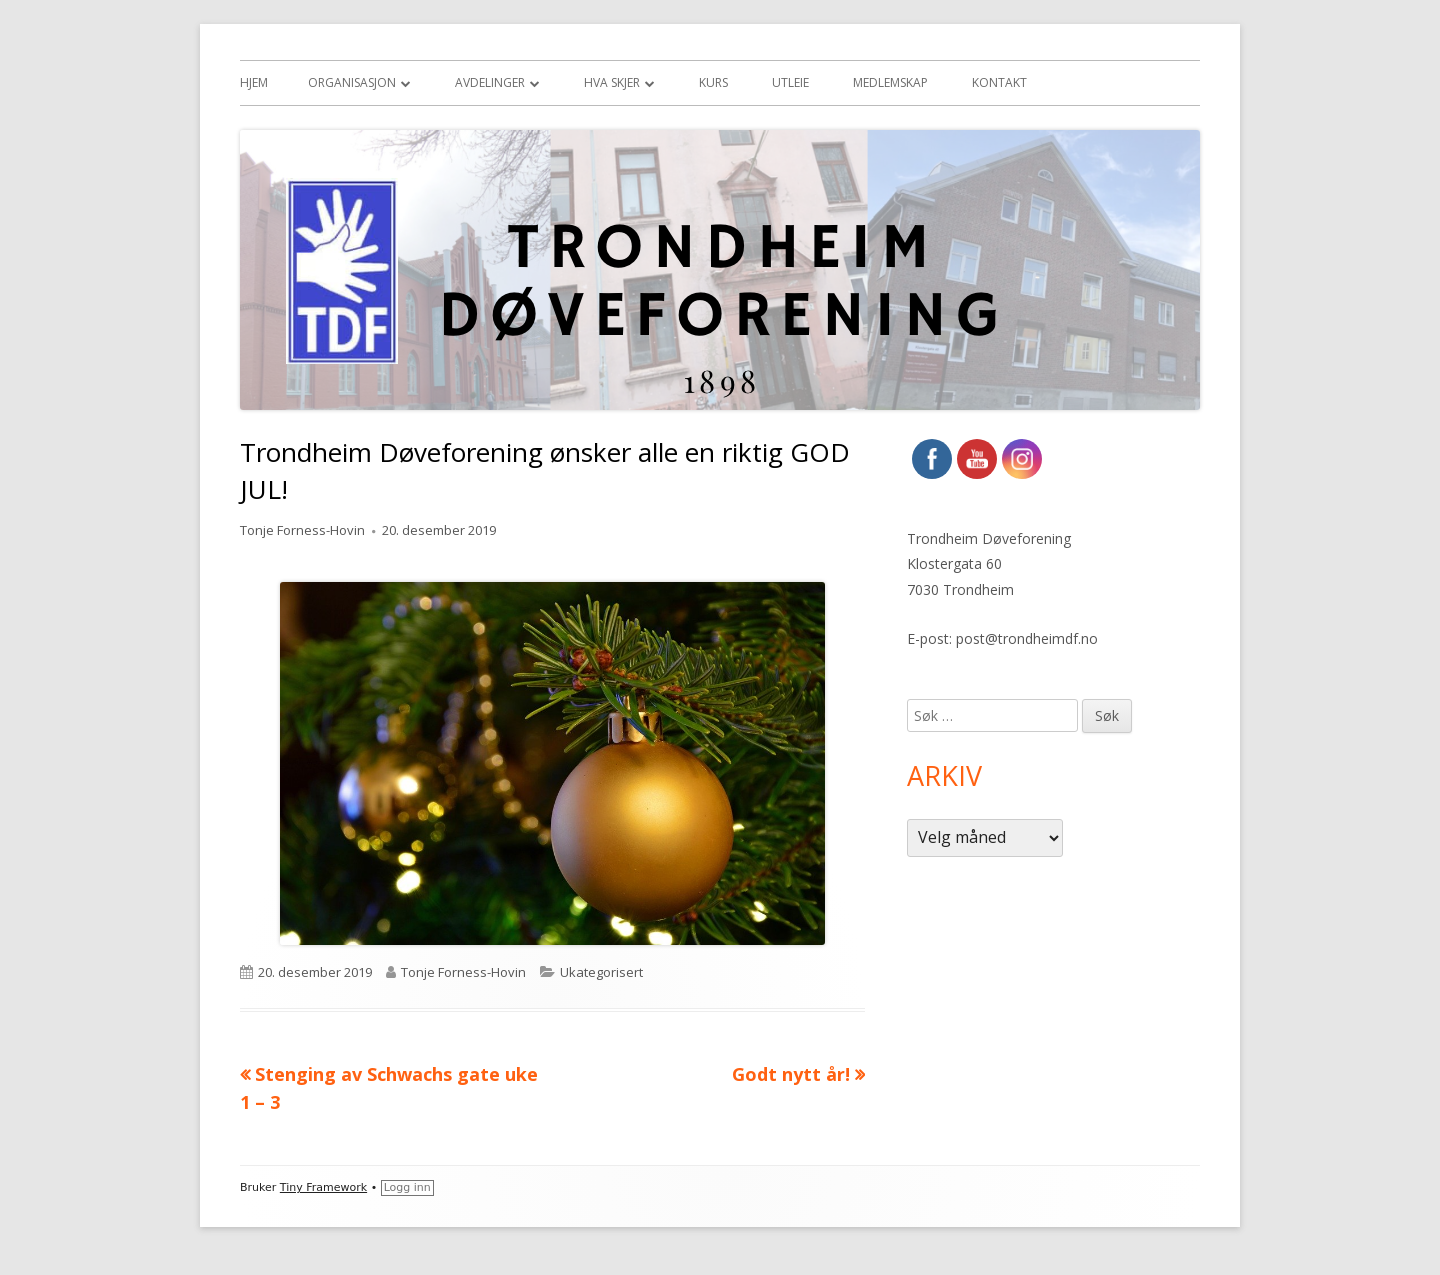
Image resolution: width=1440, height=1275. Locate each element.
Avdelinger (490, 82)
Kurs (713, 82)
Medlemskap (890, 82)
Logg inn (407, 1187)
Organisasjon (352, 82)
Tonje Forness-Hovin (302, 530)
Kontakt (999, 82)
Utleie (790, 82)
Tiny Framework (323, 1187)
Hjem (254, 82)
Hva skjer (612, 82)
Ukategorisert (601, 972)
